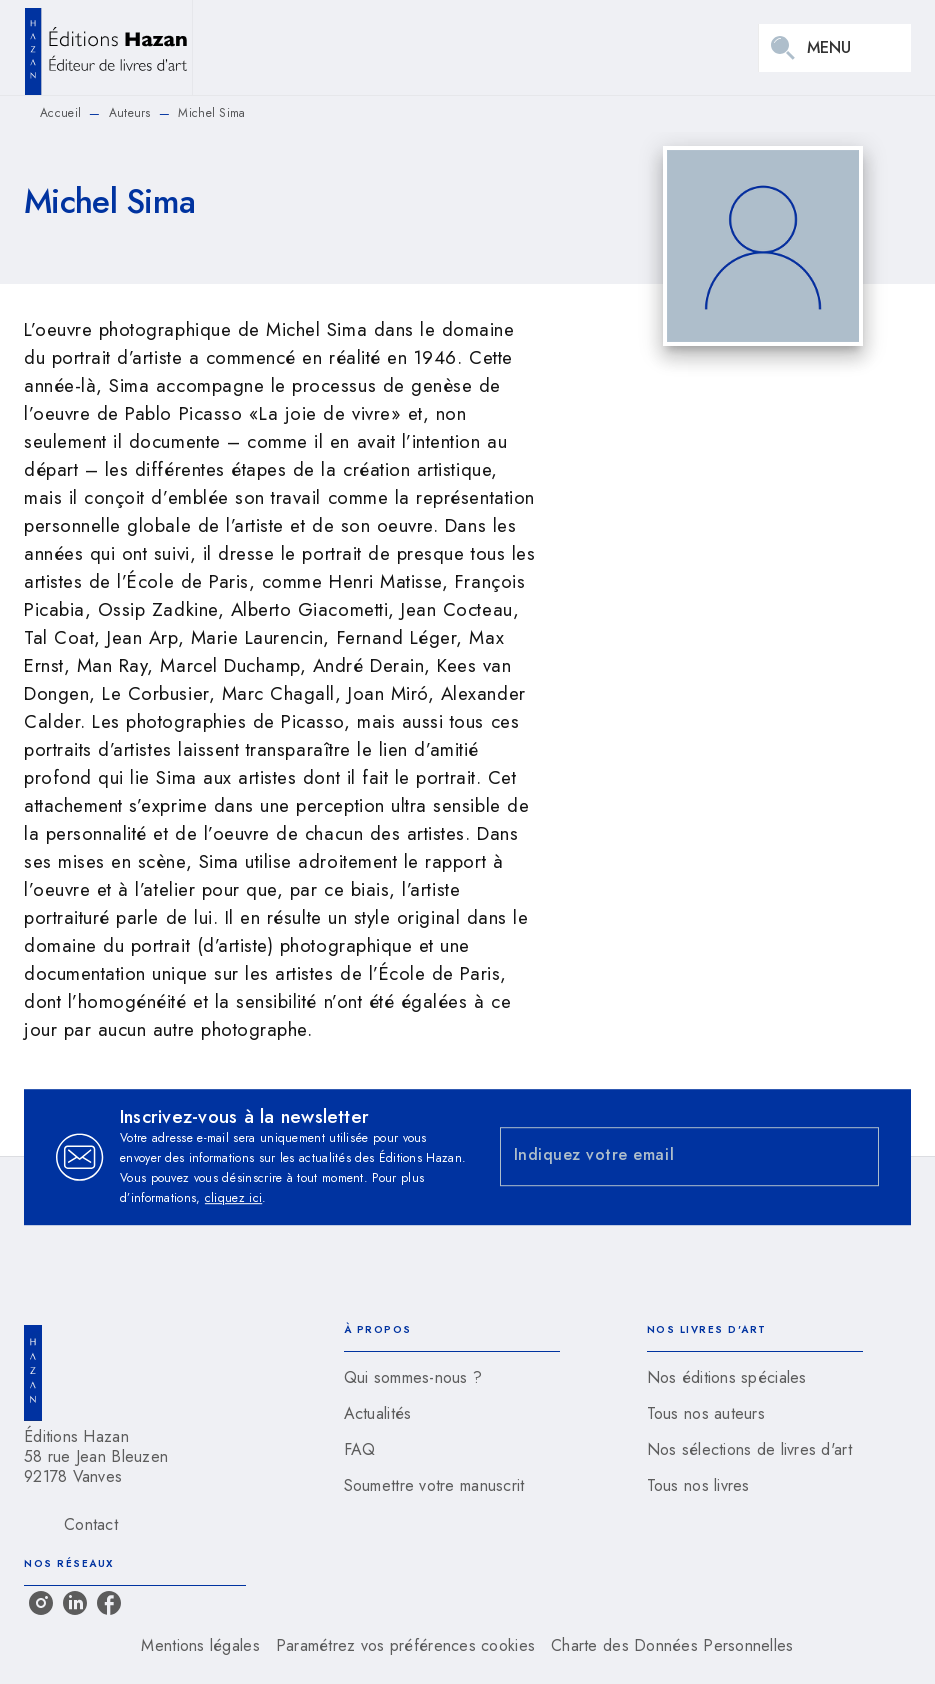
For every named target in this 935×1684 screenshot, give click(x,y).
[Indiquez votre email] (665, 1156)
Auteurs (130, 113)
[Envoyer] (855, 1157)
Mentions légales (200, 1645)
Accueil (60, 113)
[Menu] (835, 48)
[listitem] (41, 1603)
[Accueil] (108, 47)
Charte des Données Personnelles (672, 1645)
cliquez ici (233, 1198)
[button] (452, 1378)
